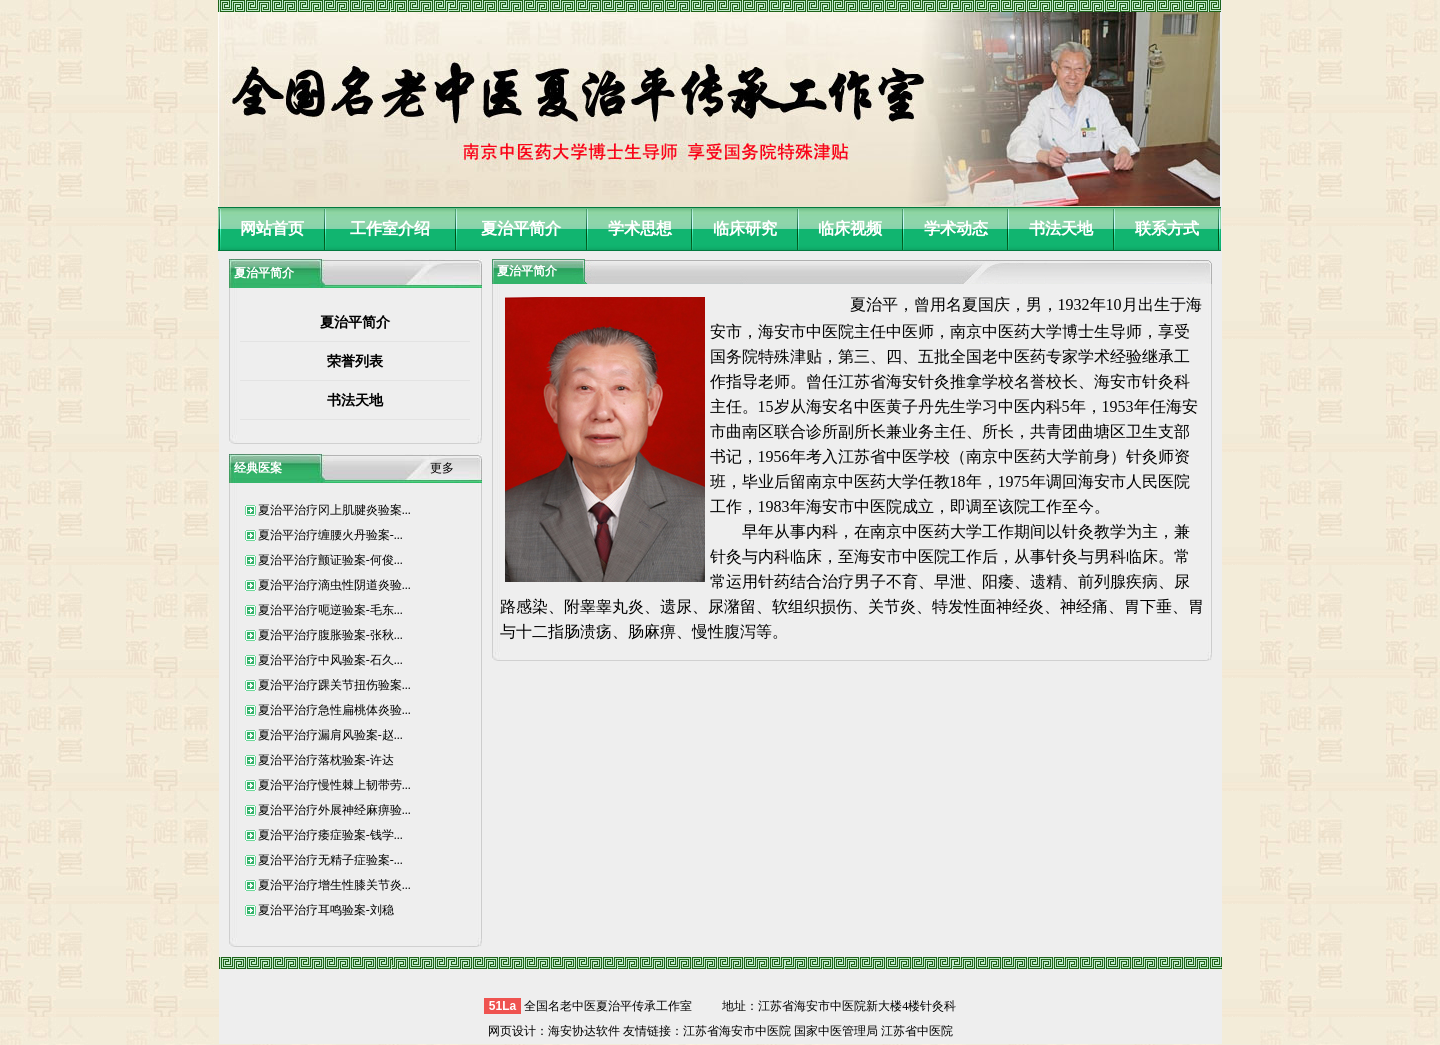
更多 (442, 468)
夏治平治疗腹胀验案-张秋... (330, 635)
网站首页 (272, 228)
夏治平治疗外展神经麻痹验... (334, 810)
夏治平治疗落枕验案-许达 (326, 760)
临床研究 (745, 228)
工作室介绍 (390, 228)
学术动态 (956, 228)
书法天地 (1061, 228)
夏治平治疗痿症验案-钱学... (330, 835)
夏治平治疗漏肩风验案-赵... (330, 735)
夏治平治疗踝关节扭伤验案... (334, 685)
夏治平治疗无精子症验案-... (330, 860)
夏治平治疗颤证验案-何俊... (330, 560)
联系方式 (1167, 228)
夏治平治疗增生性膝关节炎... (334, 885)
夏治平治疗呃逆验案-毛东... (330, 610)
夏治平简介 (521, 228)
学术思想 (640, 228)
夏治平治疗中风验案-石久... (330, 660)
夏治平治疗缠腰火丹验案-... (330, 535)
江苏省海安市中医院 (737, 1031)
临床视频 (850, 228)
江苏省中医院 (917, 1031)
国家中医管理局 (836, 1031)
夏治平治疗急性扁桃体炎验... (334, 710)
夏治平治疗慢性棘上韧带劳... (334, 785)
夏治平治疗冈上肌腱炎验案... (334, 510)
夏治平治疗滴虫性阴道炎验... (334, 585)
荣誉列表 (355, 361)
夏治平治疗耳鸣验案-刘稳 (326, 910)
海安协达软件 (584, 1031)
